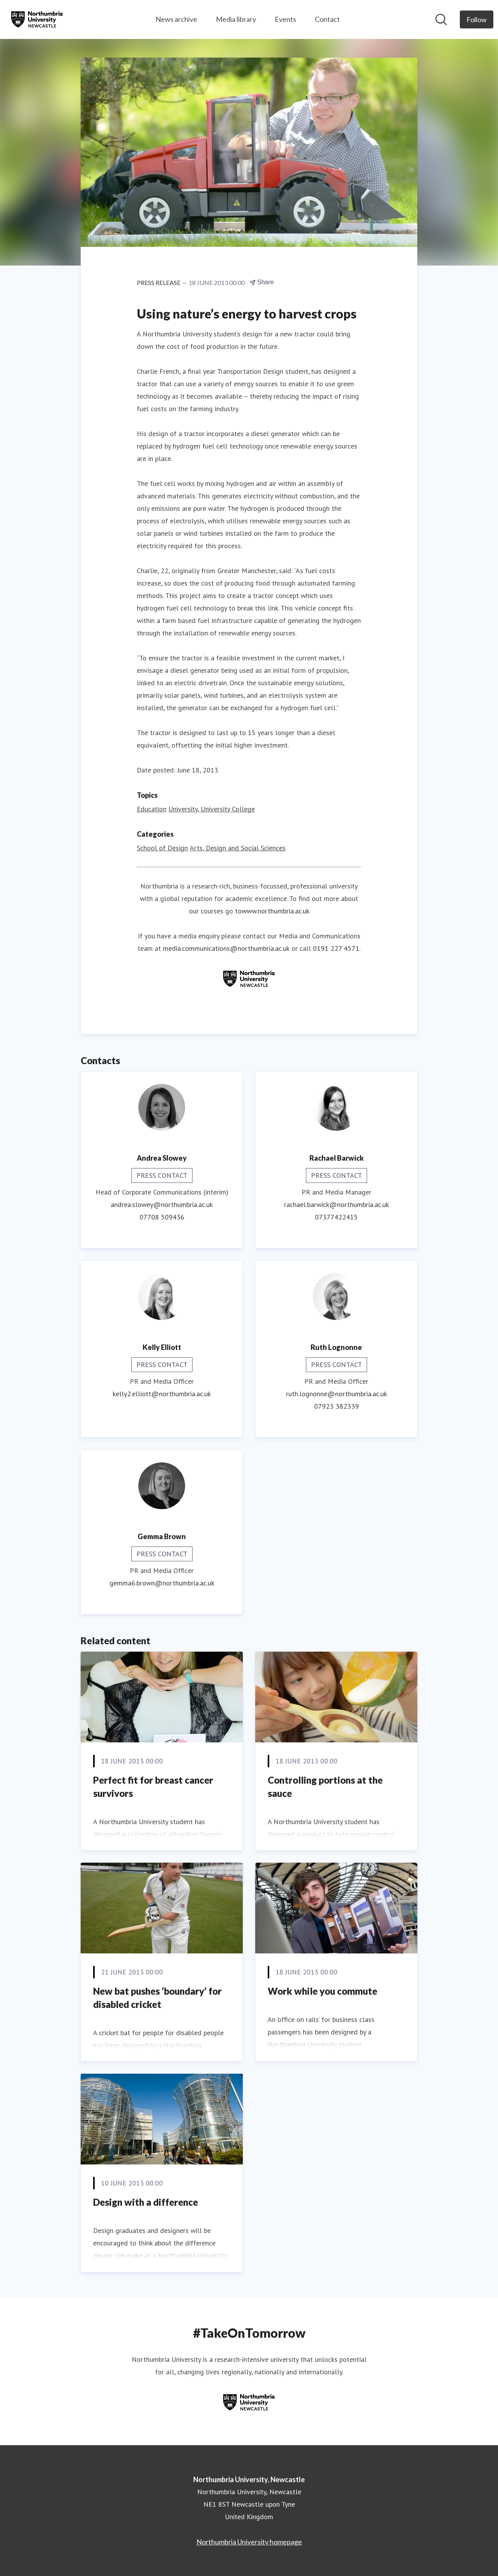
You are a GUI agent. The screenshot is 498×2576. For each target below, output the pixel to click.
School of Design (162, 847)
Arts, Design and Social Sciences (238, 847)
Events (285, 19)
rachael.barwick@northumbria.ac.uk (336, 1204)
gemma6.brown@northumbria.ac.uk (161, 1582)
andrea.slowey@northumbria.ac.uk (162, 1204)
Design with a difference (145, 2202)
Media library (236, 19)
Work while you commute (322, 1991)
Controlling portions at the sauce (325, 1786)
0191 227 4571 (336, 948)
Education (151, 808)
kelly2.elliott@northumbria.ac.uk (162, 1393)
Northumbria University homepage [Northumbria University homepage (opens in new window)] (249, 2541)
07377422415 (336, 1216)
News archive (176, 19)
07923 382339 (336, 1406)
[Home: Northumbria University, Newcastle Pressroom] (37, 19)
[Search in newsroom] (441, 19)
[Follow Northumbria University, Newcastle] (476, 19)
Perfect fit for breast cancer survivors (153, 1786)
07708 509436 (162, 1216)
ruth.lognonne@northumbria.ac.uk (336, 1393)
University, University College (211, 808)
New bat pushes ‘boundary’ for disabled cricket (157, 1997)
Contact (327, 19)
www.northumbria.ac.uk (275, 910)
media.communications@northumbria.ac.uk (226, 948)
